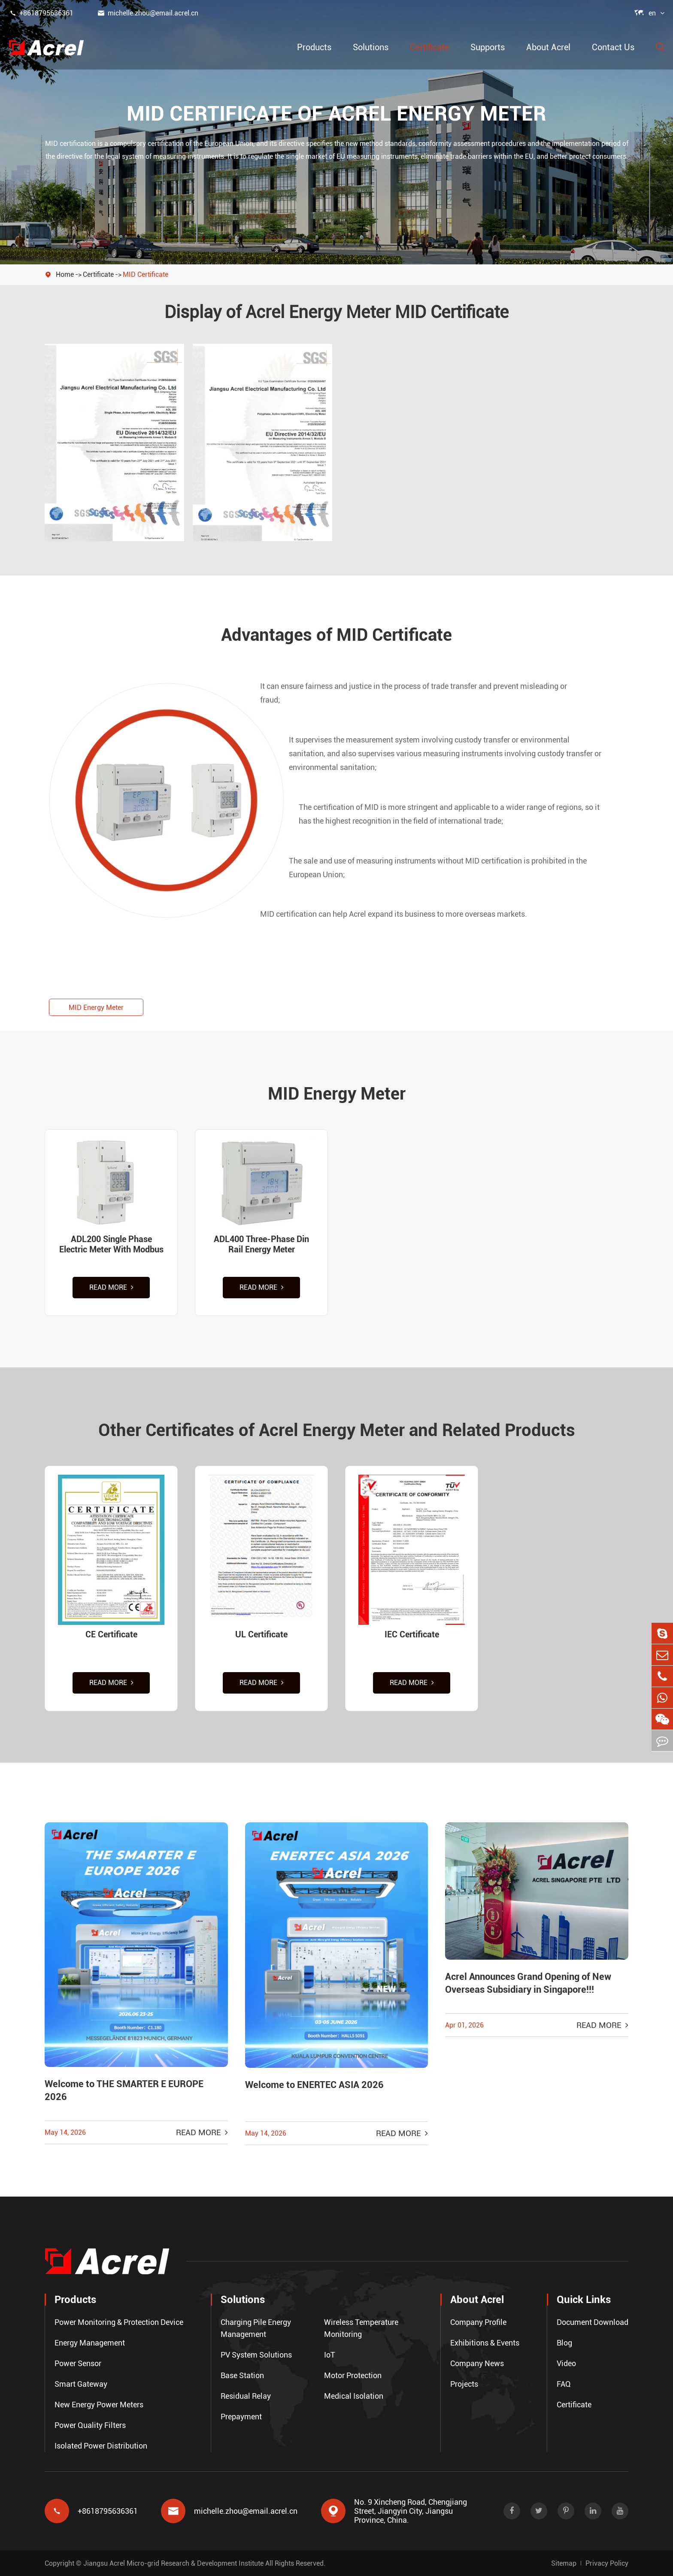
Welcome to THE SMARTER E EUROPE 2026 (124, 2090)
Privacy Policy (606, 2563)
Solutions (370, 47)
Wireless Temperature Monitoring (361, 2328)
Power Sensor (78, 2363)
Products (314, 47)
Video (566, 2363)
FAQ (564, 2383)
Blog (564, 2342)
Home (65, 274)
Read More (111, 1287)
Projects (464, 2383)
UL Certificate (261, 1634)
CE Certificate (111, 1634)
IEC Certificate (412, 1634)
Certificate (429, 47)
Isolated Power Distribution (101, 2445)
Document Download (592, 2322)
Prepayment (241, 2416)
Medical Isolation (353, 2395)
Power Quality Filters (90, 2425)
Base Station (242, 2375)
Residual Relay (246, 2395)
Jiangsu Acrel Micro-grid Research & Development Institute (173, 2563)
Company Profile (478, 2322)
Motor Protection (353, 2375)
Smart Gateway (81, 2383)
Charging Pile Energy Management (256, 2328)
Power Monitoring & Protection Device (119, 2322)
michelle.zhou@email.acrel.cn (147, 13)
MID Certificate (145, 274)
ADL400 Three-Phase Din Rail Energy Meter (261, 1244)
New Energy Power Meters (99, 2404)
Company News (477, 2363)
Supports (487, 47)
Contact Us (613, 47)
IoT (329, 2354)
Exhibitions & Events (484, 2342)
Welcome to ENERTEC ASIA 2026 (314, 2084)
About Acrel (548, 47)
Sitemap (563, 2563)
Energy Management (90, 2342)
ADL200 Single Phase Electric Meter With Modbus (111, 1244)
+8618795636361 (41, 13)
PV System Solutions (256, 2354)
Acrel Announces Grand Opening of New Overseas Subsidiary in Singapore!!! (528, 1983)
